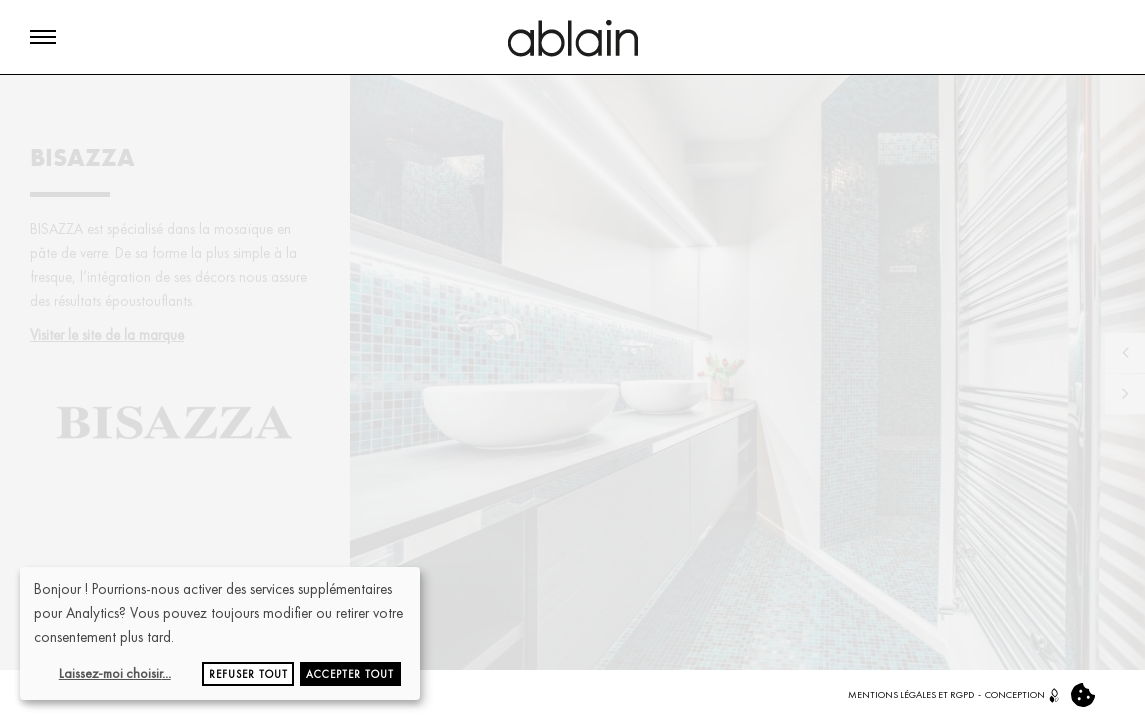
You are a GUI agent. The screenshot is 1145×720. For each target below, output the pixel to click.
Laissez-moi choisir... (115, 673)
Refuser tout (248, 674)
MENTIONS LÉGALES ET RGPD (911, 694)
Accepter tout (350, 674)
